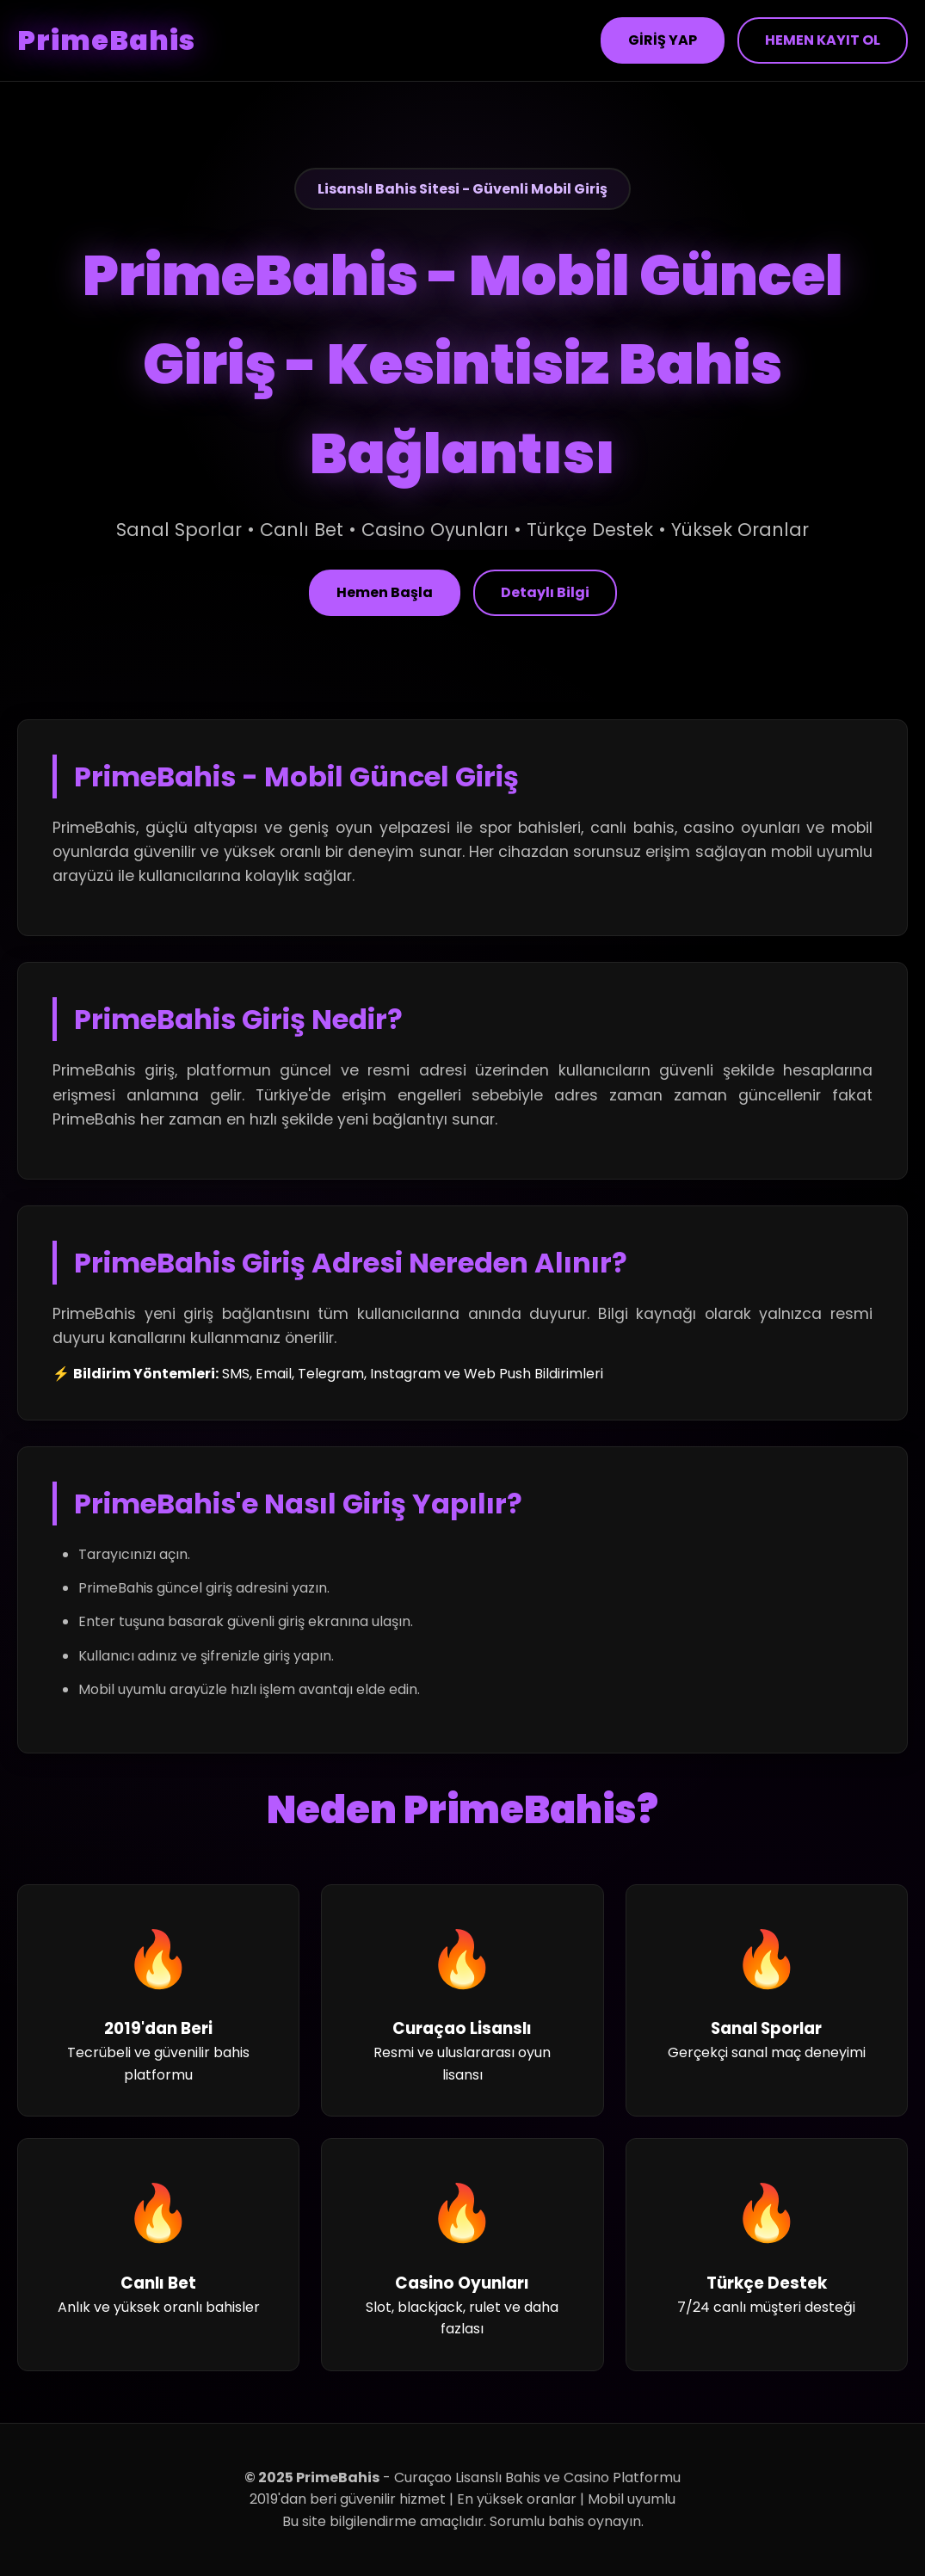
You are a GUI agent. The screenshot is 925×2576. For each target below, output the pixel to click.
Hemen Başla (384, 592)
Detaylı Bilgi (545, 592)
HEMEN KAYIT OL (822, 40)
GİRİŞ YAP (662, 40)
